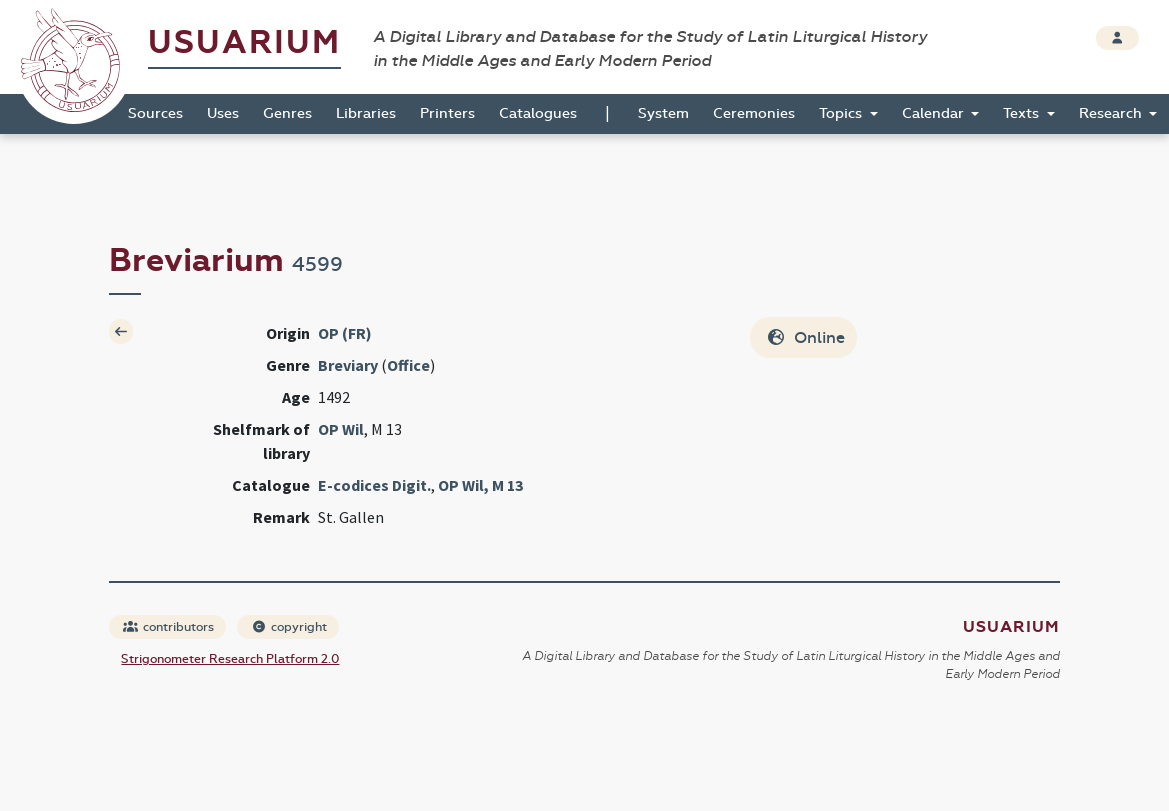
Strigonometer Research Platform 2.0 (230, 659)
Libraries (366, 113)
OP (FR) (345, 333)
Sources (155, 113)
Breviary (348, 365)
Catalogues (538, 113)
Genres (287, 113)
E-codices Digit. (374, 485)
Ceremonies (754, 113)
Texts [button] (1023, 113)
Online (805, 337)
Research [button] (1112, 113)
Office (408, 365)
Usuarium (244, 42)
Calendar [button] (935, 113)
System (663, 113)
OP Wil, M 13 (480, 485)
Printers (447, 113)
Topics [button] (842, 113)
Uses (223, 113)
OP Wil (341, 429)
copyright (289, 627)
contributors (168, 627)
